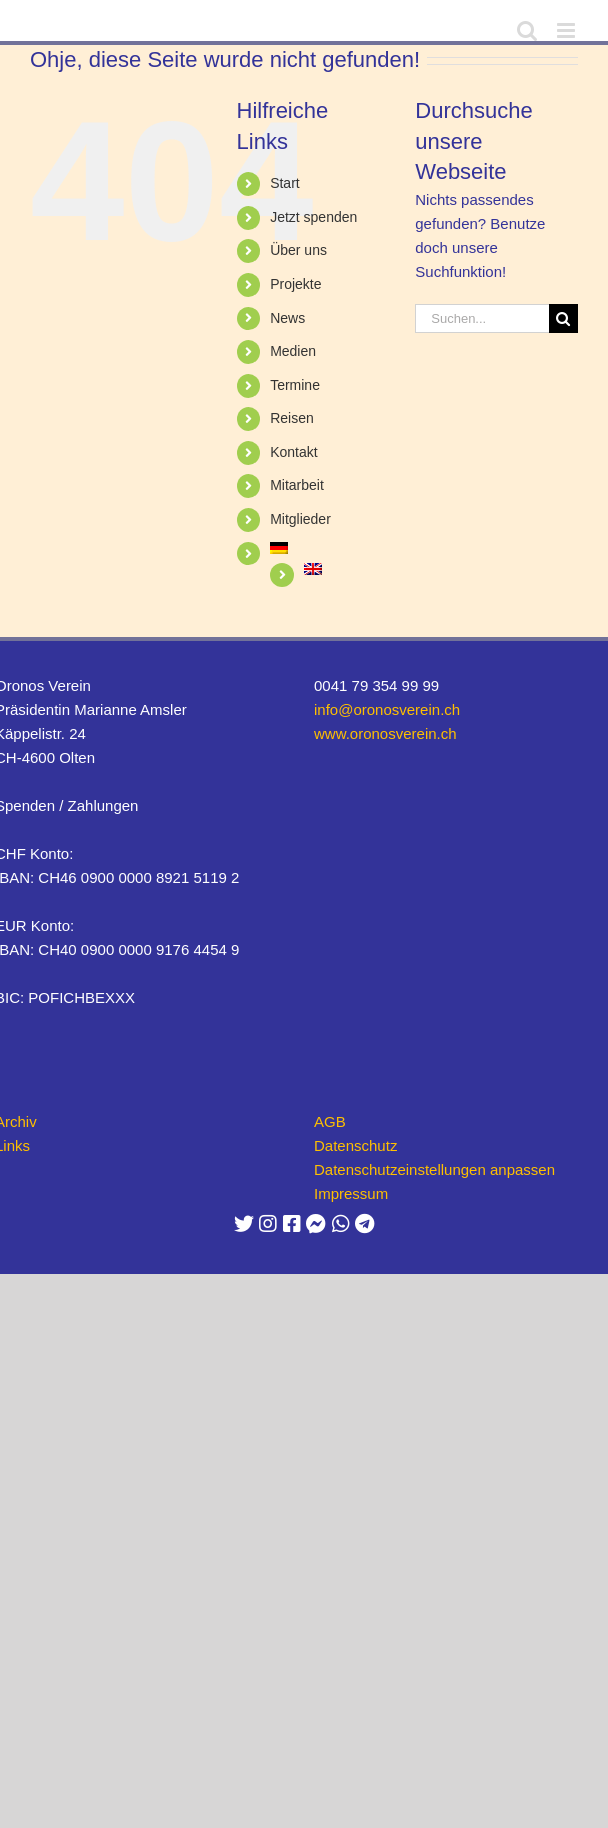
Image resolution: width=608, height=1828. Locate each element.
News (287, 318)
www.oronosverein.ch (385, 733)
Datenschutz (355, 1145)
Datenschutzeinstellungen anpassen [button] (434, 1169)
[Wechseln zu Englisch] (345, 569)
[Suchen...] (482, 318)
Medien (293, 351)
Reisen (292, 418)
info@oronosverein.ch (387, 709)
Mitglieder (300, 519)
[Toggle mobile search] (527, 30)
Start (285, 183)
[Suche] (563, 318)
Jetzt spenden (313, 217)
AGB (330, 1121)
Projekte (295, 284)
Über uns (298, 250)
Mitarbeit (297, 485)
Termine (295, 385)
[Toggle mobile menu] (567, 30)
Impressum (351, 1193)
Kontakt (293, 452)
